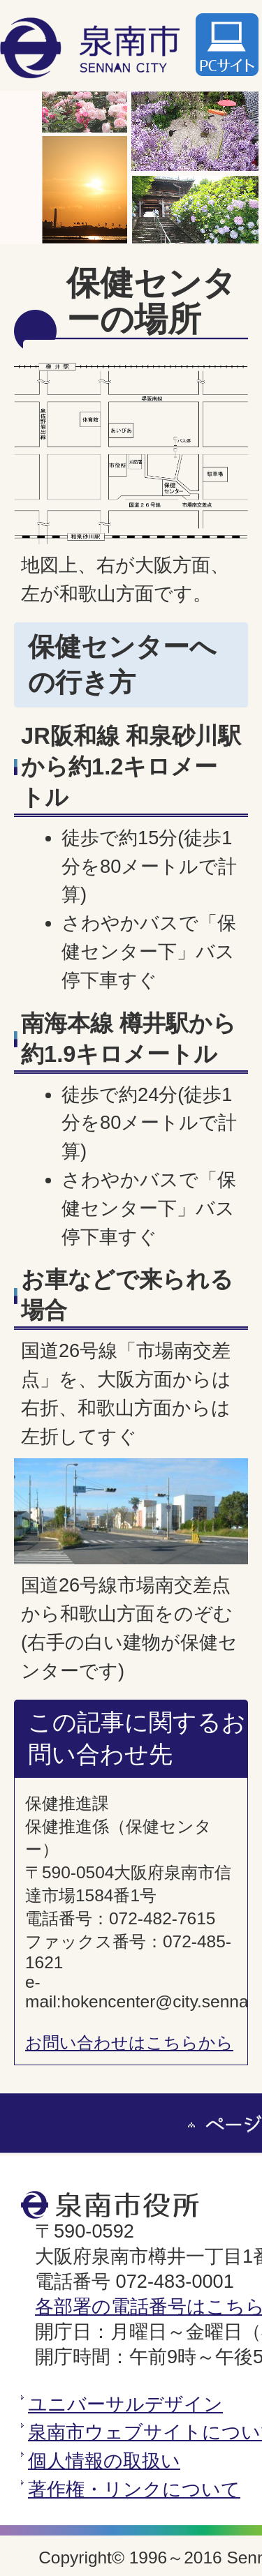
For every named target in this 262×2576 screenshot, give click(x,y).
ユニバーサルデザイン (125, 2404)
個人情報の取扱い (104, 2460)
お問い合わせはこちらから (129, 2042)
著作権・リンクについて (134, 2489)
